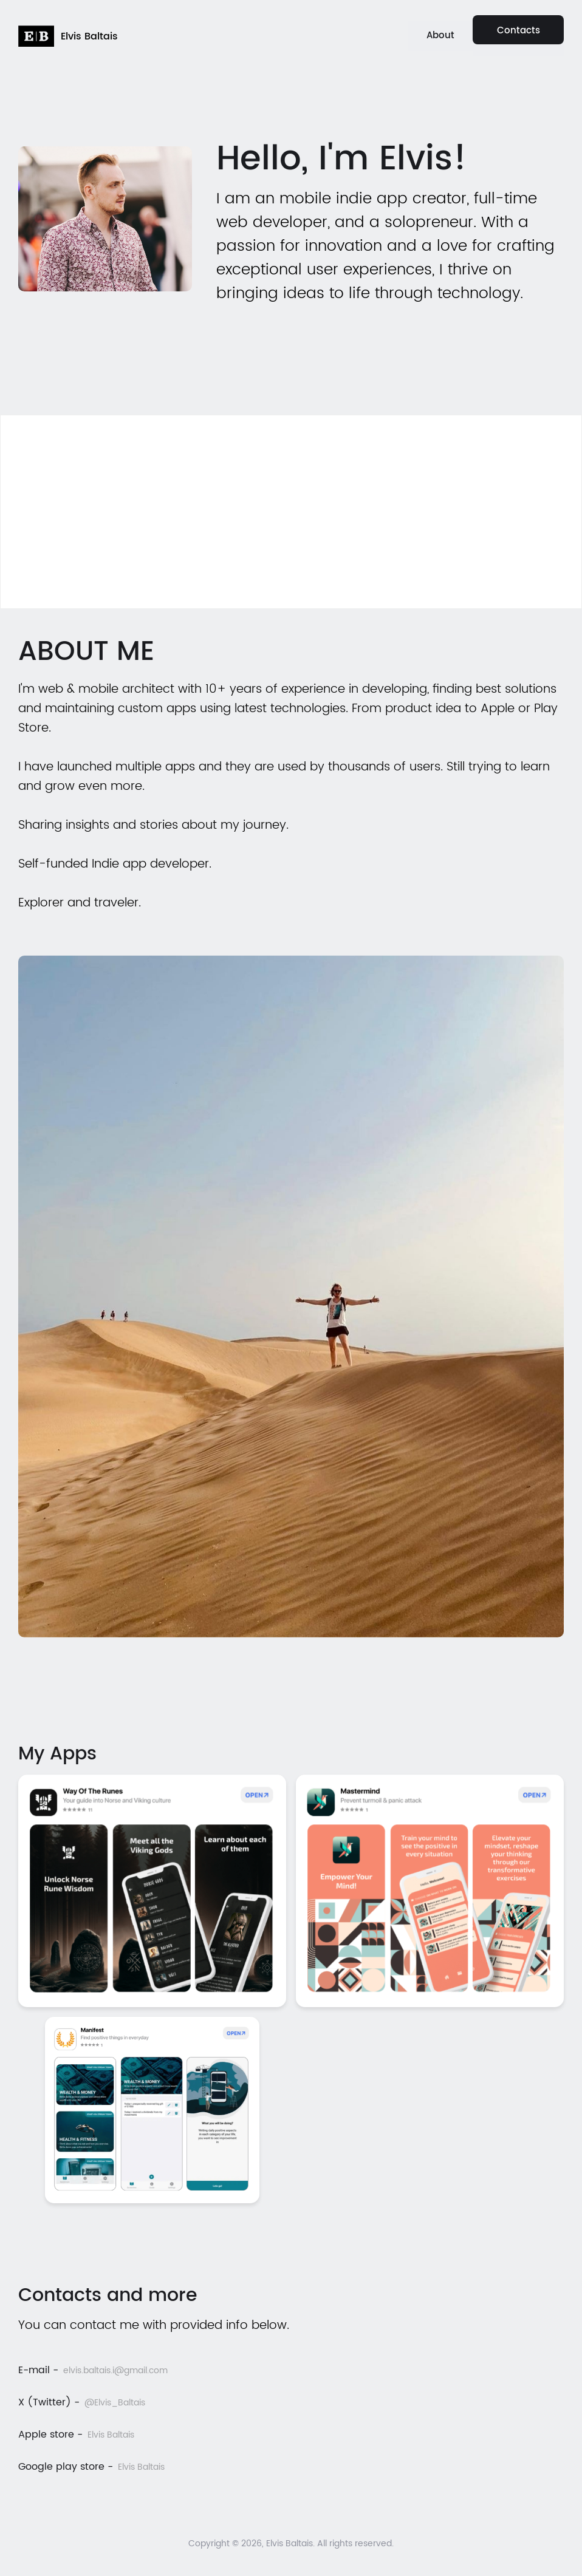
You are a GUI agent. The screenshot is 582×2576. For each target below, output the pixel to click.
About (440, 35)
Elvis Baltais (110, 2435)
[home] (68, 36)
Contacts (518, 30)
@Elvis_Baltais (114, 2403)
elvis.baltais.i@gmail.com (115, 2370)
